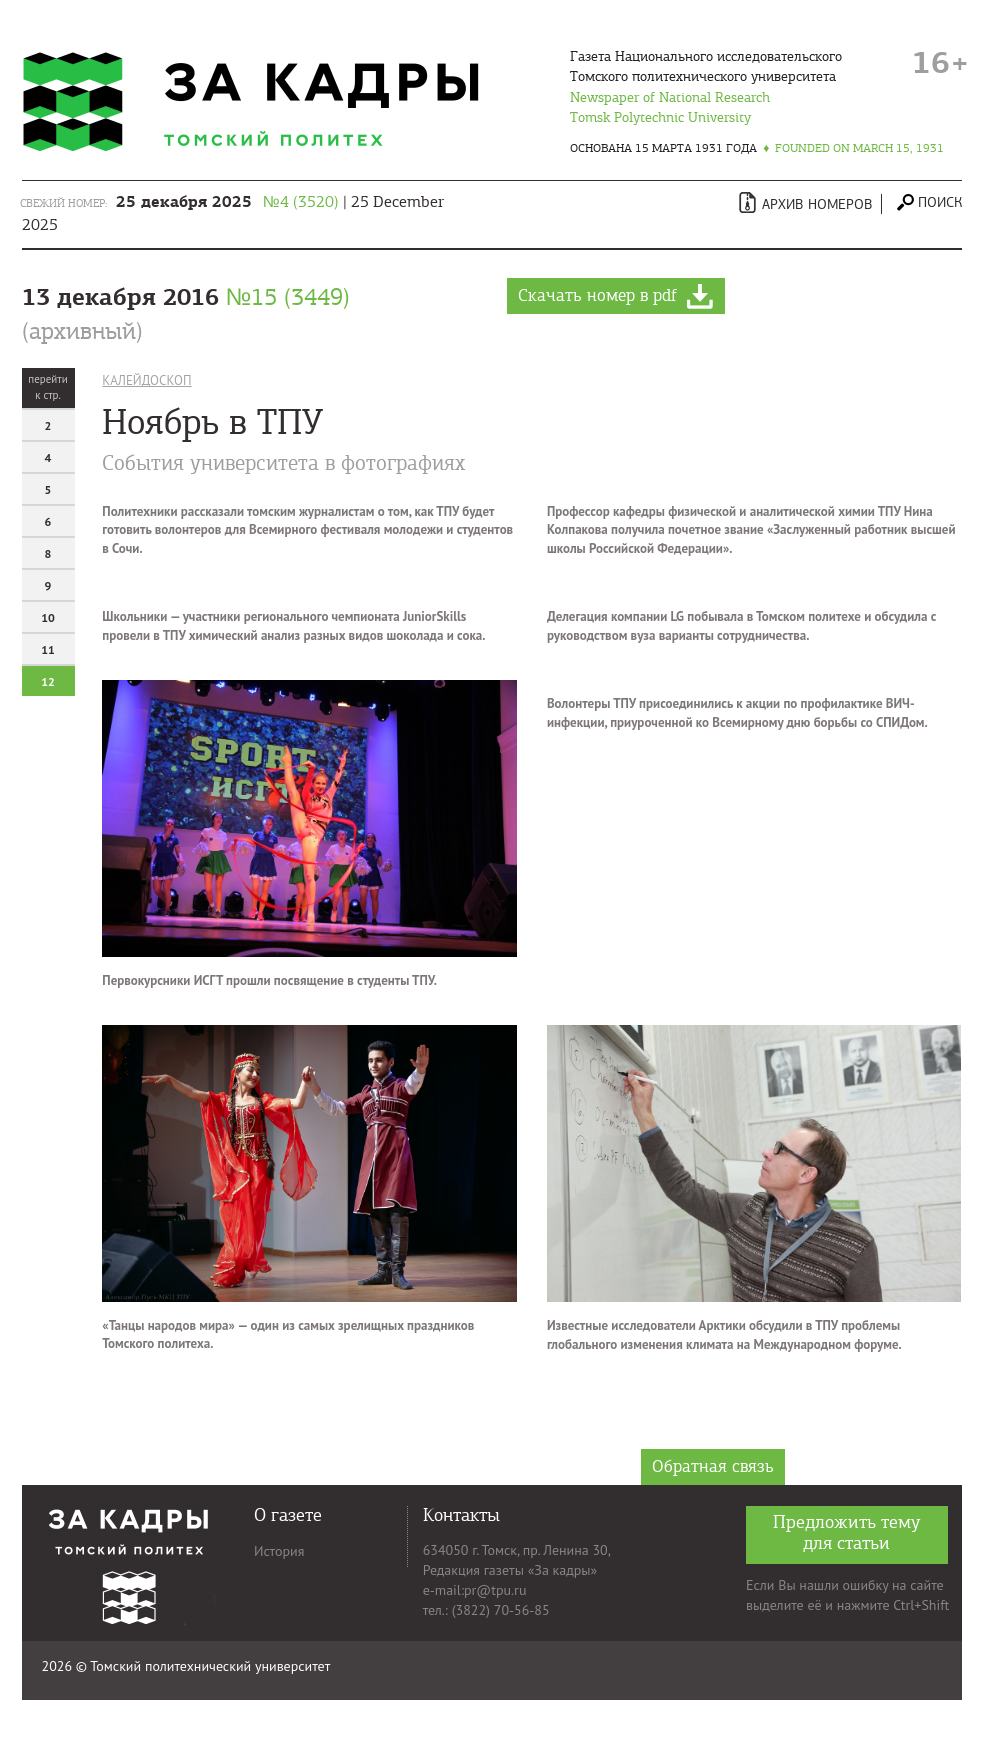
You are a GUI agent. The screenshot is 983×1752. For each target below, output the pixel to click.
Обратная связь (713, 1466)
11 (48, 649)
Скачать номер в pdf (616, 297)
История (279, 1551)
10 (48, 617)
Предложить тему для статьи (847, 1532)
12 (48, 681)
